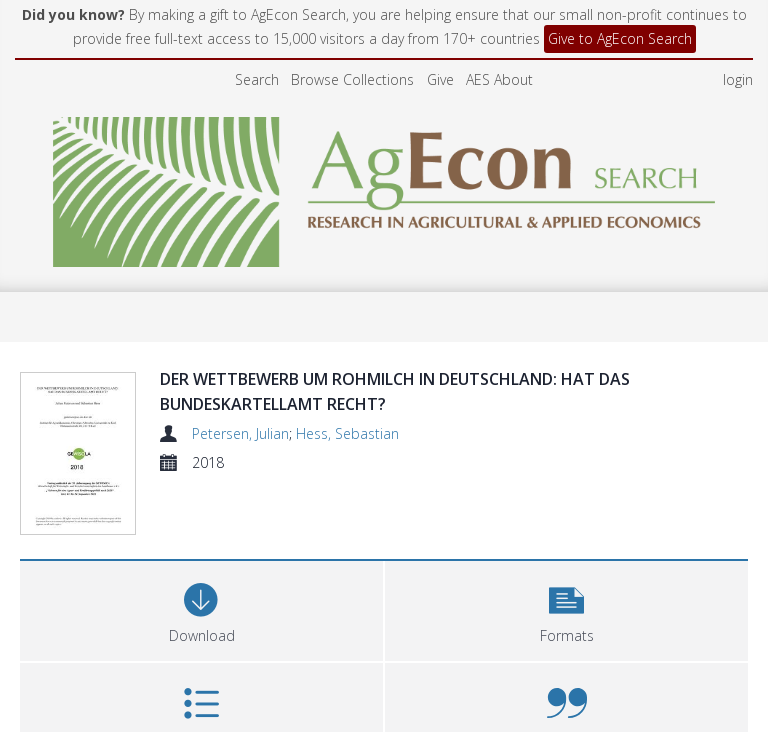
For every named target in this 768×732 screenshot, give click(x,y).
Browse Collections (352, 79)
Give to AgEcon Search (620, 38)
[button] (566, 552)
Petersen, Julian (240, 433)
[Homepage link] (384, 186)
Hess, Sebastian (347, 433)
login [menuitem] (738, 79)
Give (440, 79)
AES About (499, 79)
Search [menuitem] (257, 79)
